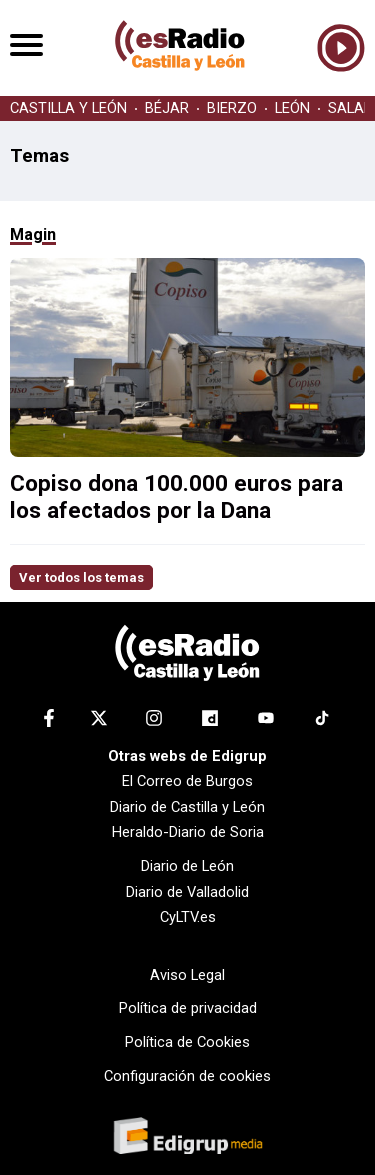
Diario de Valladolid (187, 892)
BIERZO (232, 108)
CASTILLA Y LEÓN (68, 108)
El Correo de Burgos (187, 781)
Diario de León (187, 866)
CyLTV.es (188, 917)
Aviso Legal (187, 975)
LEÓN (292, 108)
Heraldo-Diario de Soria (188, 832)
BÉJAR (167, 108)
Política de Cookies (187, 1042)
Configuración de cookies (187, 1076)
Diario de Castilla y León (187, 807)
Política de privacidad (188, 1008)
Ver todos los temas (81, 577)
